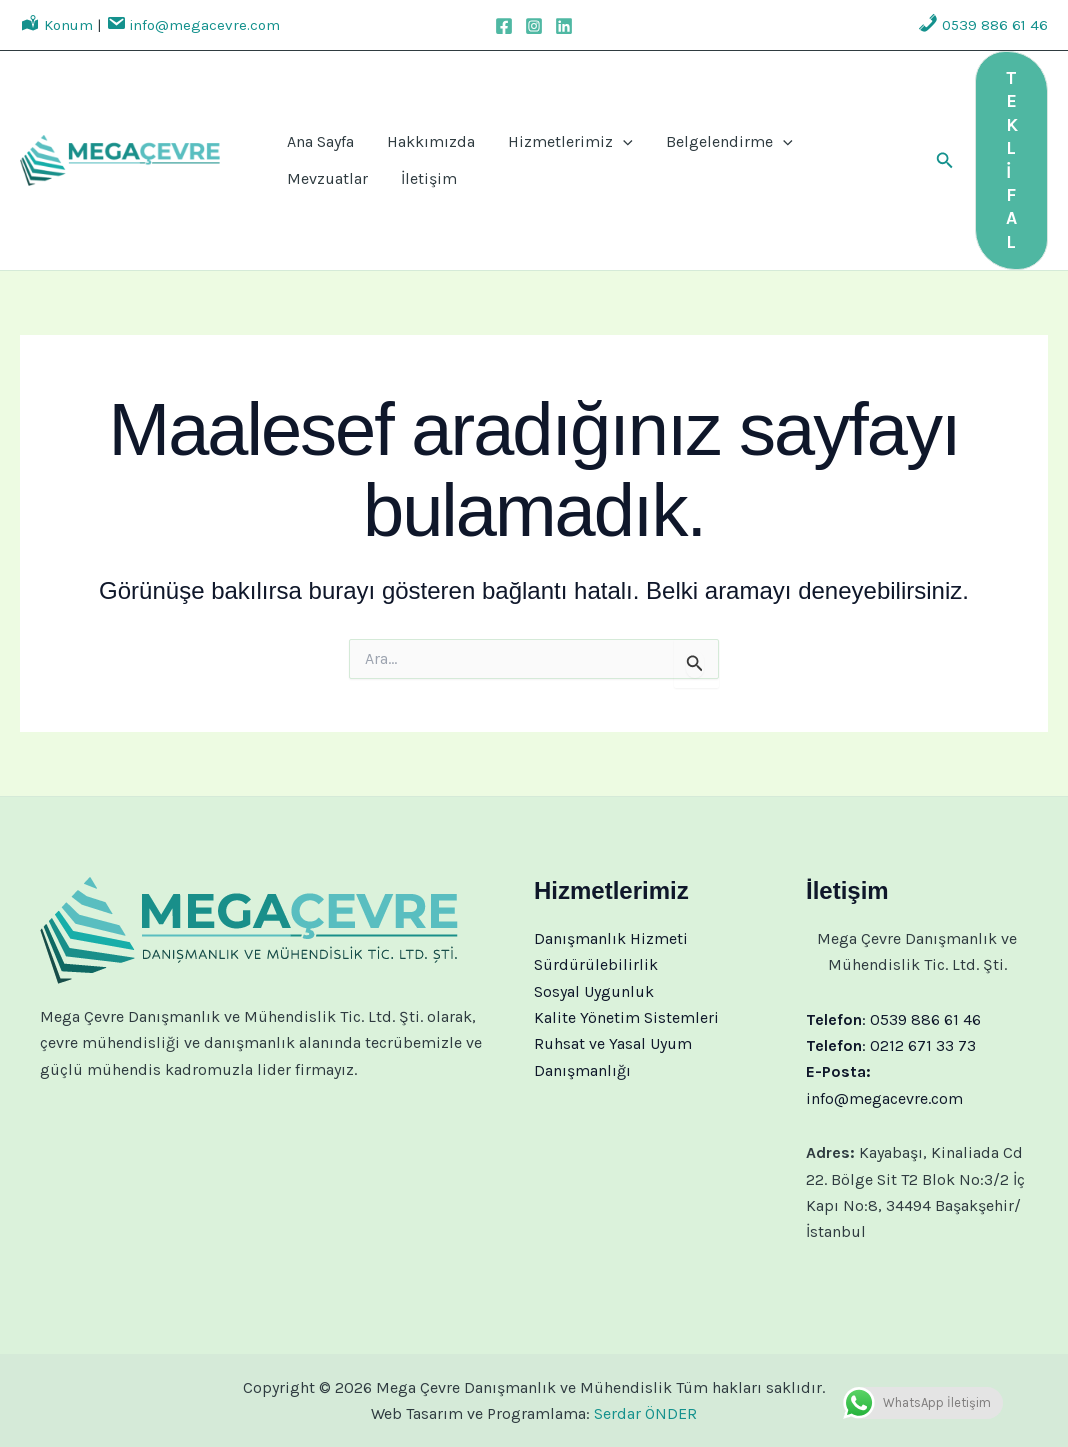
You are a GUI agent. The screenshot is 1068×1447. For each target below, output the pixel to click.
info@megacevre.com (193, 25)
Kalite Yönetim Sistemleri (626, 1017)
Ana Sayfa (313, 135)
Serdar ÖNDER (645, 1413)
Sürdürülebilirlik (596, 964)
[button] (945, 161)
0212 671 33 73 (923, 1045)
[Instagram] (534, 26)
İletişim (308, 185)
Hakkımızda (411, 135)
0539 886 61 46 (983, 25)
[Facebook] (504, 26)
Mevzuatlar (806, 135)
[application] (590, 136)
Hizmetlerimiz (537, 136)
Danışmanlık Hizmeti (611, 938)
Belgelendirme (683, 136)
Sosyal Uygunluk (594, 991)
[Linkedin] (564, 26)
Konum (56, 25)
